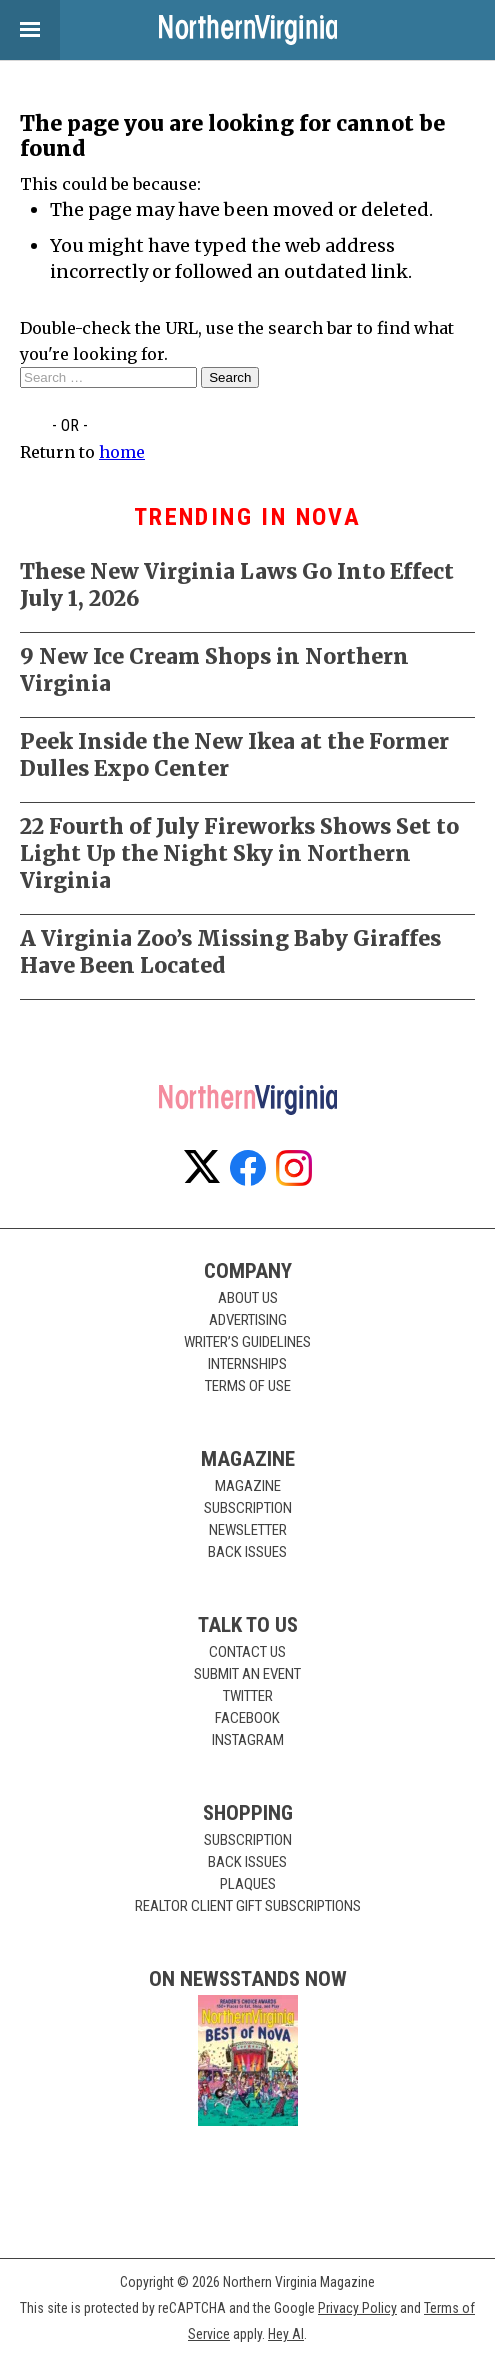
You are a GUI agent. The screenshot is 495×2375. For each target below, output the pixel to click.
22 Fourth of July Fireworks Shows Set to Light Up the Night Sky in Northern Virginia (239, 853)
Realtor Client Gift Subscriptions (248, 1906)
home (122, 452)
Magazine (248, 1486)
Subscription (248, 1508)
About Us (248, 1298)
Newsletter (248, 1530)
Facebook (247, 1718)
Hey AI (286, 2334)
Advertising (248, 1320)
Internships (247, 1364)
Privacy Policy (357, 2308)
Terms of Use (248, 1386)
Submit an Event (247, 1674)
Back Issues (247, 1552)
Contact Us (247, 1652)
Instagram (248, 1740)
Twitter (248, 1696)
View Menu (20, 30)
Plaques (248, 1884)
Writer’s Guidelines (247, 1342)
